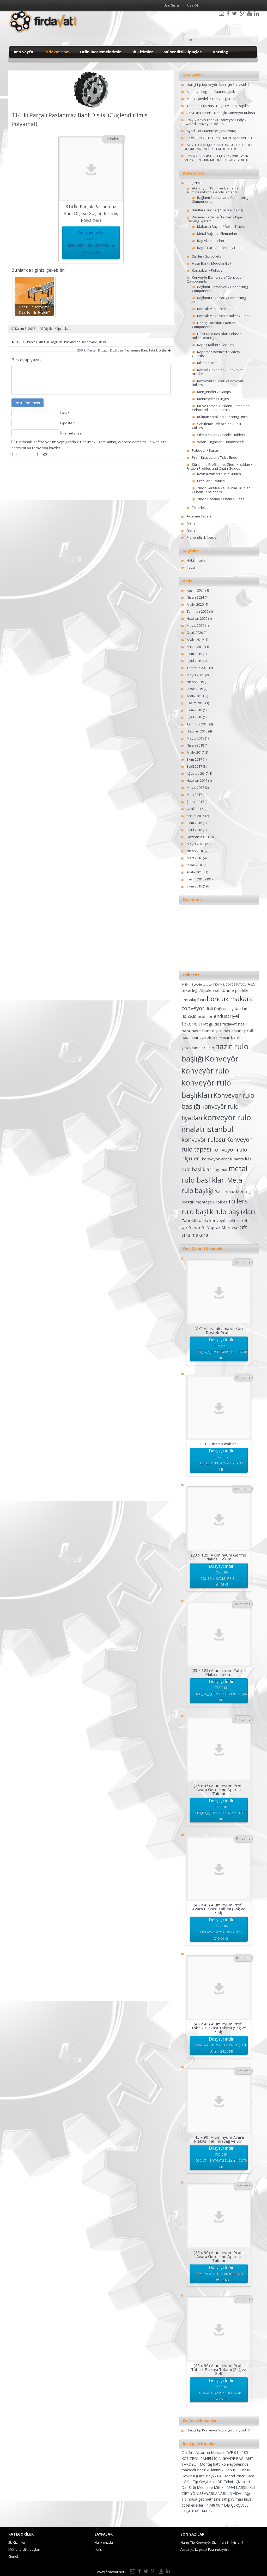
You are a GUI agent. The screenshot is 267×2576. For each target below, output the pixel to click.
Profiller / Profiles (211, 481)
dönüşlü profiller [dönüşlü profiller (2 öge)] (197, 1016)
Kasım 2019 (195, 646)
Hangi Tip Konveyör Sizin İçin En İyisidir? (218, 84)
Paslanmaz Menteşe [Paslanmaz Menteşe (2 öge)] (234, 1191)
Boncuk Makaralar (211, 308)
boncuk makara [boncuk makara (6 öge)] (230, 998)
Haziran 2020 (197, 618)
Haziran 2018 (197, 731)
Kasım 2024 (195, 590)
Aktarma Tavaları (200, 516)
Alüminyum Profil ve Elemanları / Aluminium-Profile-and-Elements (215, 190)
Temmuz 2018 (197, 724)
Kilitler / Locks (208, 362)
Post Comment (27, 402)
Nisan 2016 (195, 851)
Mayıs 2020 (195, 625)
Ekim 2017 (194, 759)
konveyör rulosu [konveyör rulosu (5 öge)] (203, 1140)
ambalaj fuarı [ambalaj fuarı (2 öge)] (193, 999)
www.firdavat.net (110, 2571)
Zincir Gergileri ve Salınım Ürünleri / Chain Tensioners (221, 490)
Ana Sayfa (23, 51)
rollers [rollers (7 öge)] (238, 1201)
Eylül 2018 (194, 717)
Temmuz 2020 (197, 611)
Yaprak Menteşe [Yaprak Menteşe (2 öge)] (222, 1227)
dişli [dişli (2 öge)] (209, 1008)
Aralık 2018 (195, 696)
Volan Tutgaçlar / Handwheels (221, 441)
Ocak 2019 (195, 689)
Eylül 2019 (194, 660)
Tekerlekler (201, 507)
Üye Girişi (171, 5)
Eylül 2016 (194, 829)
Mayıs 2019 (195, 674)
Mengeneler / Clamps (214, 391)
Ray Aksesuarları (210, 240)
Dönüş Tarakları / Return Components (214, 324)
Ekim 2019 (194, 653)
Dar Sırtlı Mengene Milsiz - (204, 2487)
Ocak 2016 (195, 865)
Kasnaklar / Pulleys (207, 270)
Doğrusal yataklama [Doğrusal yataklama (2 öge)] (232, 1008)
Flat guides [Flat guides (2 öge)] (211, 1024)
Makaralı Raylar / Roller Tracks (221, 226)
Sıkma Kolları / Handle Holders (221, 434)
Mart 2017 (194, 794)
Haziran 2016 (197, 836)
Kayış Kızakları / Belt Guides (219, 474)
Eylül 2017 (194, 766)
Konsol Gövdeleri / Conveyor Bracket (217, 371)
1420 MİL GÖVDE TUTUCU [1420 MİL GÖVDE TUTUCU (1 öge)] (230, 984)
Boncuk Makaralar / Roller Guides (223, 315)
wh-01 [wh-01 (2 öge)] (200, 1227)
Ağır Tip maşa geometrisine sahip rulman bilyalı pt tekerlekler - (217, 2499)
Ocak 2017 (195, 808)
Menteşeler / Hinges (213, 398)
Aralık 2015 (195, 872)
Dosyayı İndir (91, 243)
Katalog (220, 51)
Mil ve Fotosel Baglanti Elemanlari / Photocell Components (221, 407)
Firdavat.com (57, 51)
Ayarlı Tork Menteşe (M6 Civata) (211, 130)
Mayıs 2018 (195, 738)
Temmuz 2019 (197, 667)
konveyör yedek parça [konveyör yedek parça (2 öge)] (223, 1158)
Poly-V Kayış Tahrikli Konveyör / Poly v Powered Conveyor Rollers (213, 121)
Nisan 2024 (195, 597)
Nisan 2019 (195, 681)
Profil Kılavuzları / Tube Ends (214, 457)
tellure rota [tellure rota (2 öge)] (239, 1220)
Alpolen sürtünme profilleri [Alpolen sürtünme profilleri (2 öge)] (225, 990)
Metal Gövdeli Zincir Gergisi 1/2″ (212, 98)
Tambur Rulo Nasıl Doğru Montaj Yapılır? (218, 105)
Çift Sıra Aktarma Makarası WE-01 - (211, 2452)
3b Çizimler (142, 51)
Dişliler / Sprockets (57, 328)
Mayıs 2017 (195, 787)
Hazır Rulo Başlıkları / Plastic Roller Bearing (216, 335)
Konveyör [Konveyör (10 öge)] (222, 1058)
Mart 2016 (194, 858)
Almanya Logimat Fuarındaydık (211, 91)
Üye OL (193, 5)
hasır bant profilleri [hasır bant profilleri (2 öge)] (200, 1037)
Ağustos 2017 (197, 773)
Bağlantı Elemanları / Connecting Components (220, 199)
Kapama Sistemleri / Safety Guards (216, 353)
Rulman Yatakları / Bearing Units (222, 416)
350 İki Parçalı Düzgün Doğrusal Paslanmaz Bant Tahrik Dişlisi (124, 350)
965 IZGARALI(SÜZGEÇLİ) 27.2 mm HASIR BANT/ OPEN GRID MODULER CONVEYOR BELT (216, 157)
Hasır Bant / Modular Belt (211, 263)
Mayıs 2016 (195, 844)
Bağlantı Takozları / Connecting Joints (219, 299)
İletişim (192, 567)
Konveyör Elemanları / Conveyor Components (215, 279)
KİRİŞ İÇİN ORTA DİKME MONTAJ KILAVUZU (219, 137)
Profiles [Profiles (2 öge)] (220, 1201)
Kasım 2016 (195, 815)
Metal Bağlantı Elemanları (217, 233)
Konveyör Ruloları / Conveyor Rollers (218, 382)
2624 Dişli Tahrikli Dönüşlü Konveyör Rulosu (221, 112)
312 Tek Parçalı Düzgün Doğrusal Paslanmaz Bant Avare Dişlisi (58, 342)
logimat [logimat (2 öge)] (221, 1169)
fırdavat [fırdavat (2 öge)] (229, 1024)
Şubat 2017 (195, 801)
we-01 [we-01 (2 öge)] (187, 1227)
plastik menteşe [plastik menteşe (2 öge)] (196, 1201)
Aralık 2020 (195, 604)
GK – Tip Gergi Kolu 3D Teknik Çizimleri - (218, 2481)
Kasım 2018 (195, 703)
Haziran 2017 (197, 780)
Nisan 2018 (195, 745)
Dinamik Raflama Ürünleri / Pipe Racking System (214, 219)
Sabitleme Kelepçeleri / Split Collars (216, 425)
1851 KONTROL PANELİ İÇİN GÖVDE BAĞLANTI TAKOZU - (217, 2458)
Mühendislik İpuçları (182, 51)
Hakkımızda (196, 560)
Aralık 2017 (195, 752)
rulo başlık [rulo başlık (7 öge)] (197, 1211)
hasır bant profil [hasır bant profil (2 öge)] (238, 1030)
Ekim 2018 (194, 710)
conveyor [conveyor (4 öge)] (192, 1008)
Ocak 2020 (195, 632)
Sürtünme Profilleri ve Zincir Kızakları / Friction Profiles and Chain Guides (219, 466)
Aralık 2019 (195, 639)
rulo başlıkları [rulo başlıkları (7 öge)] (234, 1211)
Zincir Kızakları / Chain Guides (220, 499)
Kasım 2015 (195, 879)
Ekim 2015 (194, 886)
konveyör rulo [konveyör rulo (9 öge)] (205, 1071)
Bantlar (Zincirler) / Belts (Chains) (217, 210)
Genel (191, 523)
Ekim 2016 (194, 822)
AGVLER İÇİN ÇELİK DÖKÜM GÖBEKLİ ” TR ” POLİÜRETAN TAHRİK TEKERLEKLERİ (216, 146)
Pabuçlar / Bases (205, 450)
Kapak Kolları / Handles (215, 344)
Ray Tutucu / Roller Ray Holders (222, 247)
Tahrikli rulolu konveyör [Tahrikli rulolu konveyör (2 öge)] (204, 1220)
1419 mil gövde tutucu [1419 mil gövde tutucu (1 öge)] (196, 984)
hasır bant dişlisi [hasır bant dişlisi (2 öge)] (206, 1030)
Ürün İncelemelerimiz (100, 51)
